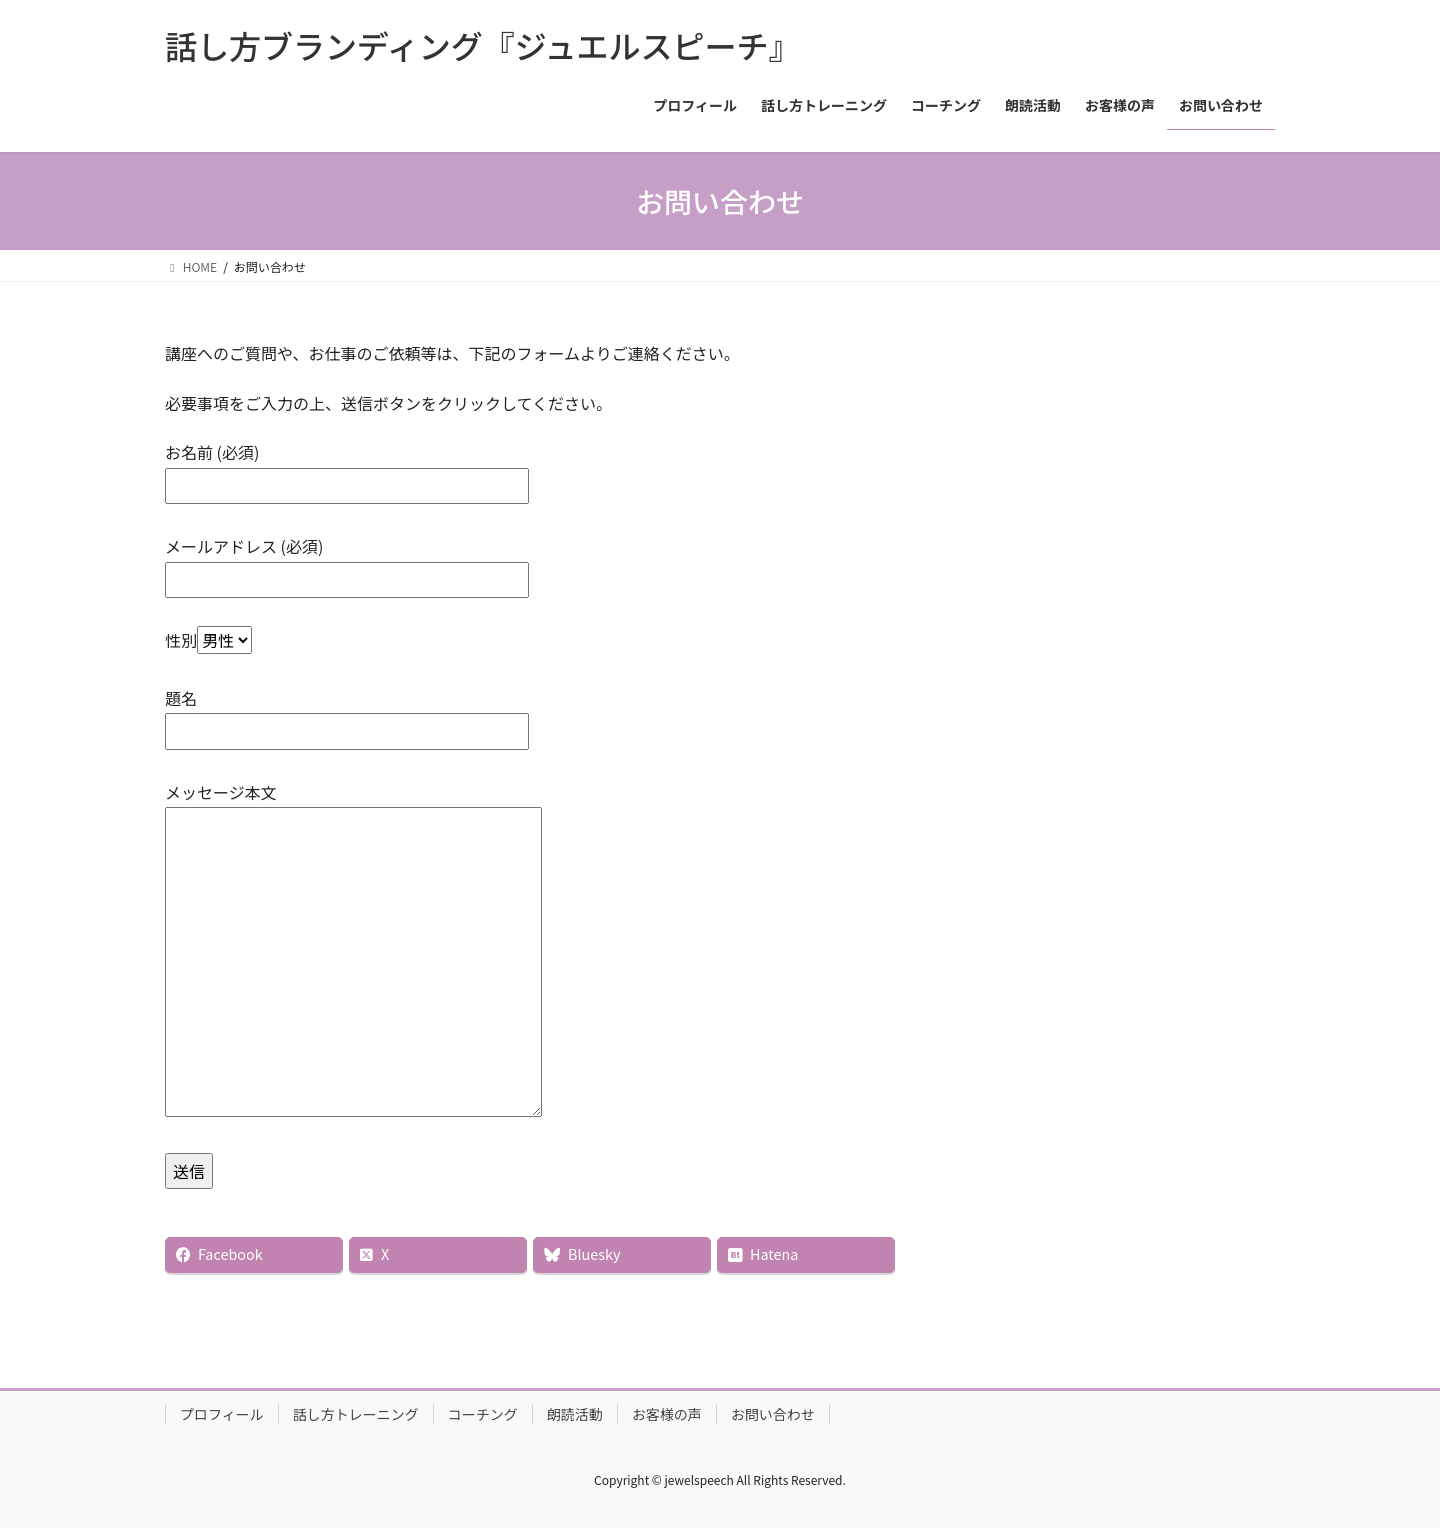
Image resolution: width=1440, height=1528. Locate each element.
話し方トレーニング (356, 1414)
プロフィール (222, 1414)
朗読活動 (575, 1414)
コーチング (483, 1414)
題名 (347, 714)
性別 (208, 640)
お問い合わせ (773, 1414)
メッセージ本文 (353, 951)
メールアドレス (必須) (347, 562)
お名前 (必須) (347, 468)
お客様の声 (667, 1414)
